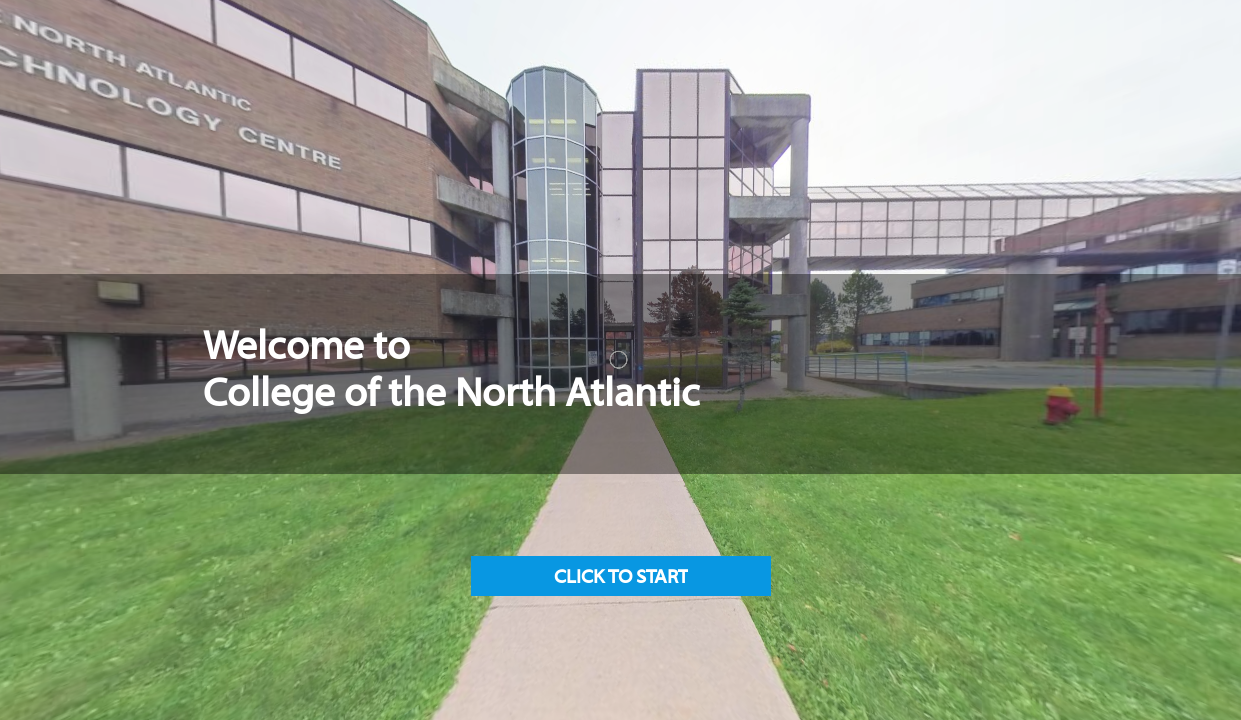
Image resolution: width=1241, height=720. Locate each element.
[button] (621, 576)
